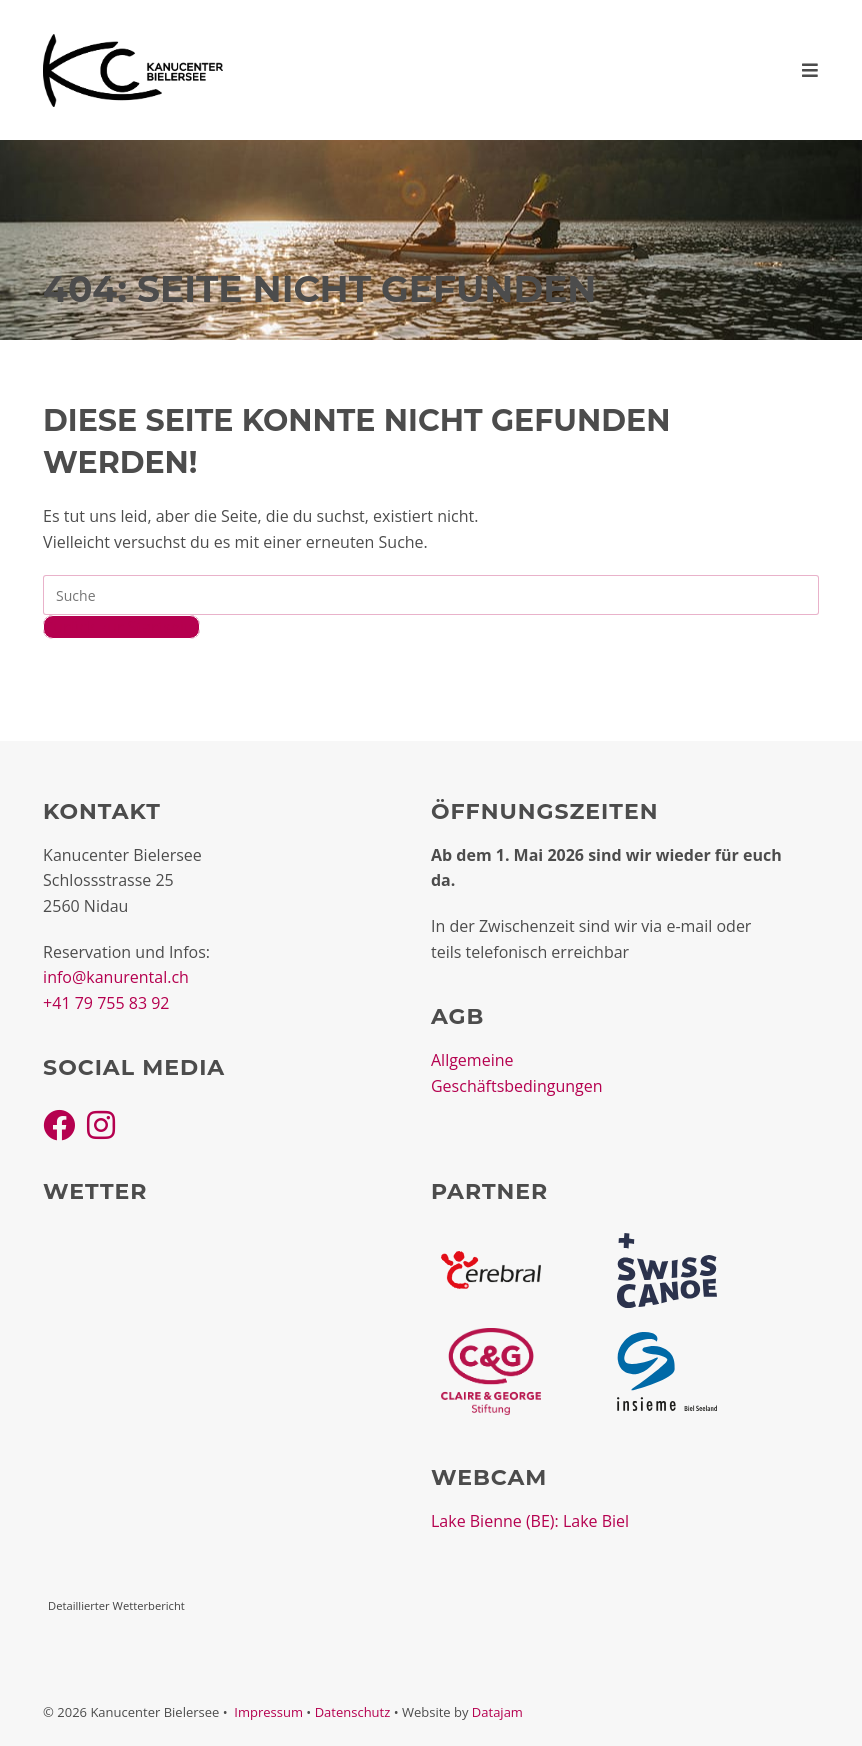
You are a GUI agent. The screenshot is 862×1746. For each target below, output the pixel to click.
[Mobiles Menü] (810, 70)
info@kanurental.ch (116, 977)
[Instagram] (101, 1124)
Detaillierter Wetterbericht (116, 1605)
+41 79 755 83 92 (106, 1003)
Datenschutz (353, 1712)
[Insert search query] (431, 595)
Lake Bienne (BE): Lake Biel (530, 1521)
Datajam (497, 1712)
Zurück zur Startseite (121, 627)
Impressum (268, 1712)
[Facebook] (59, 1124)
